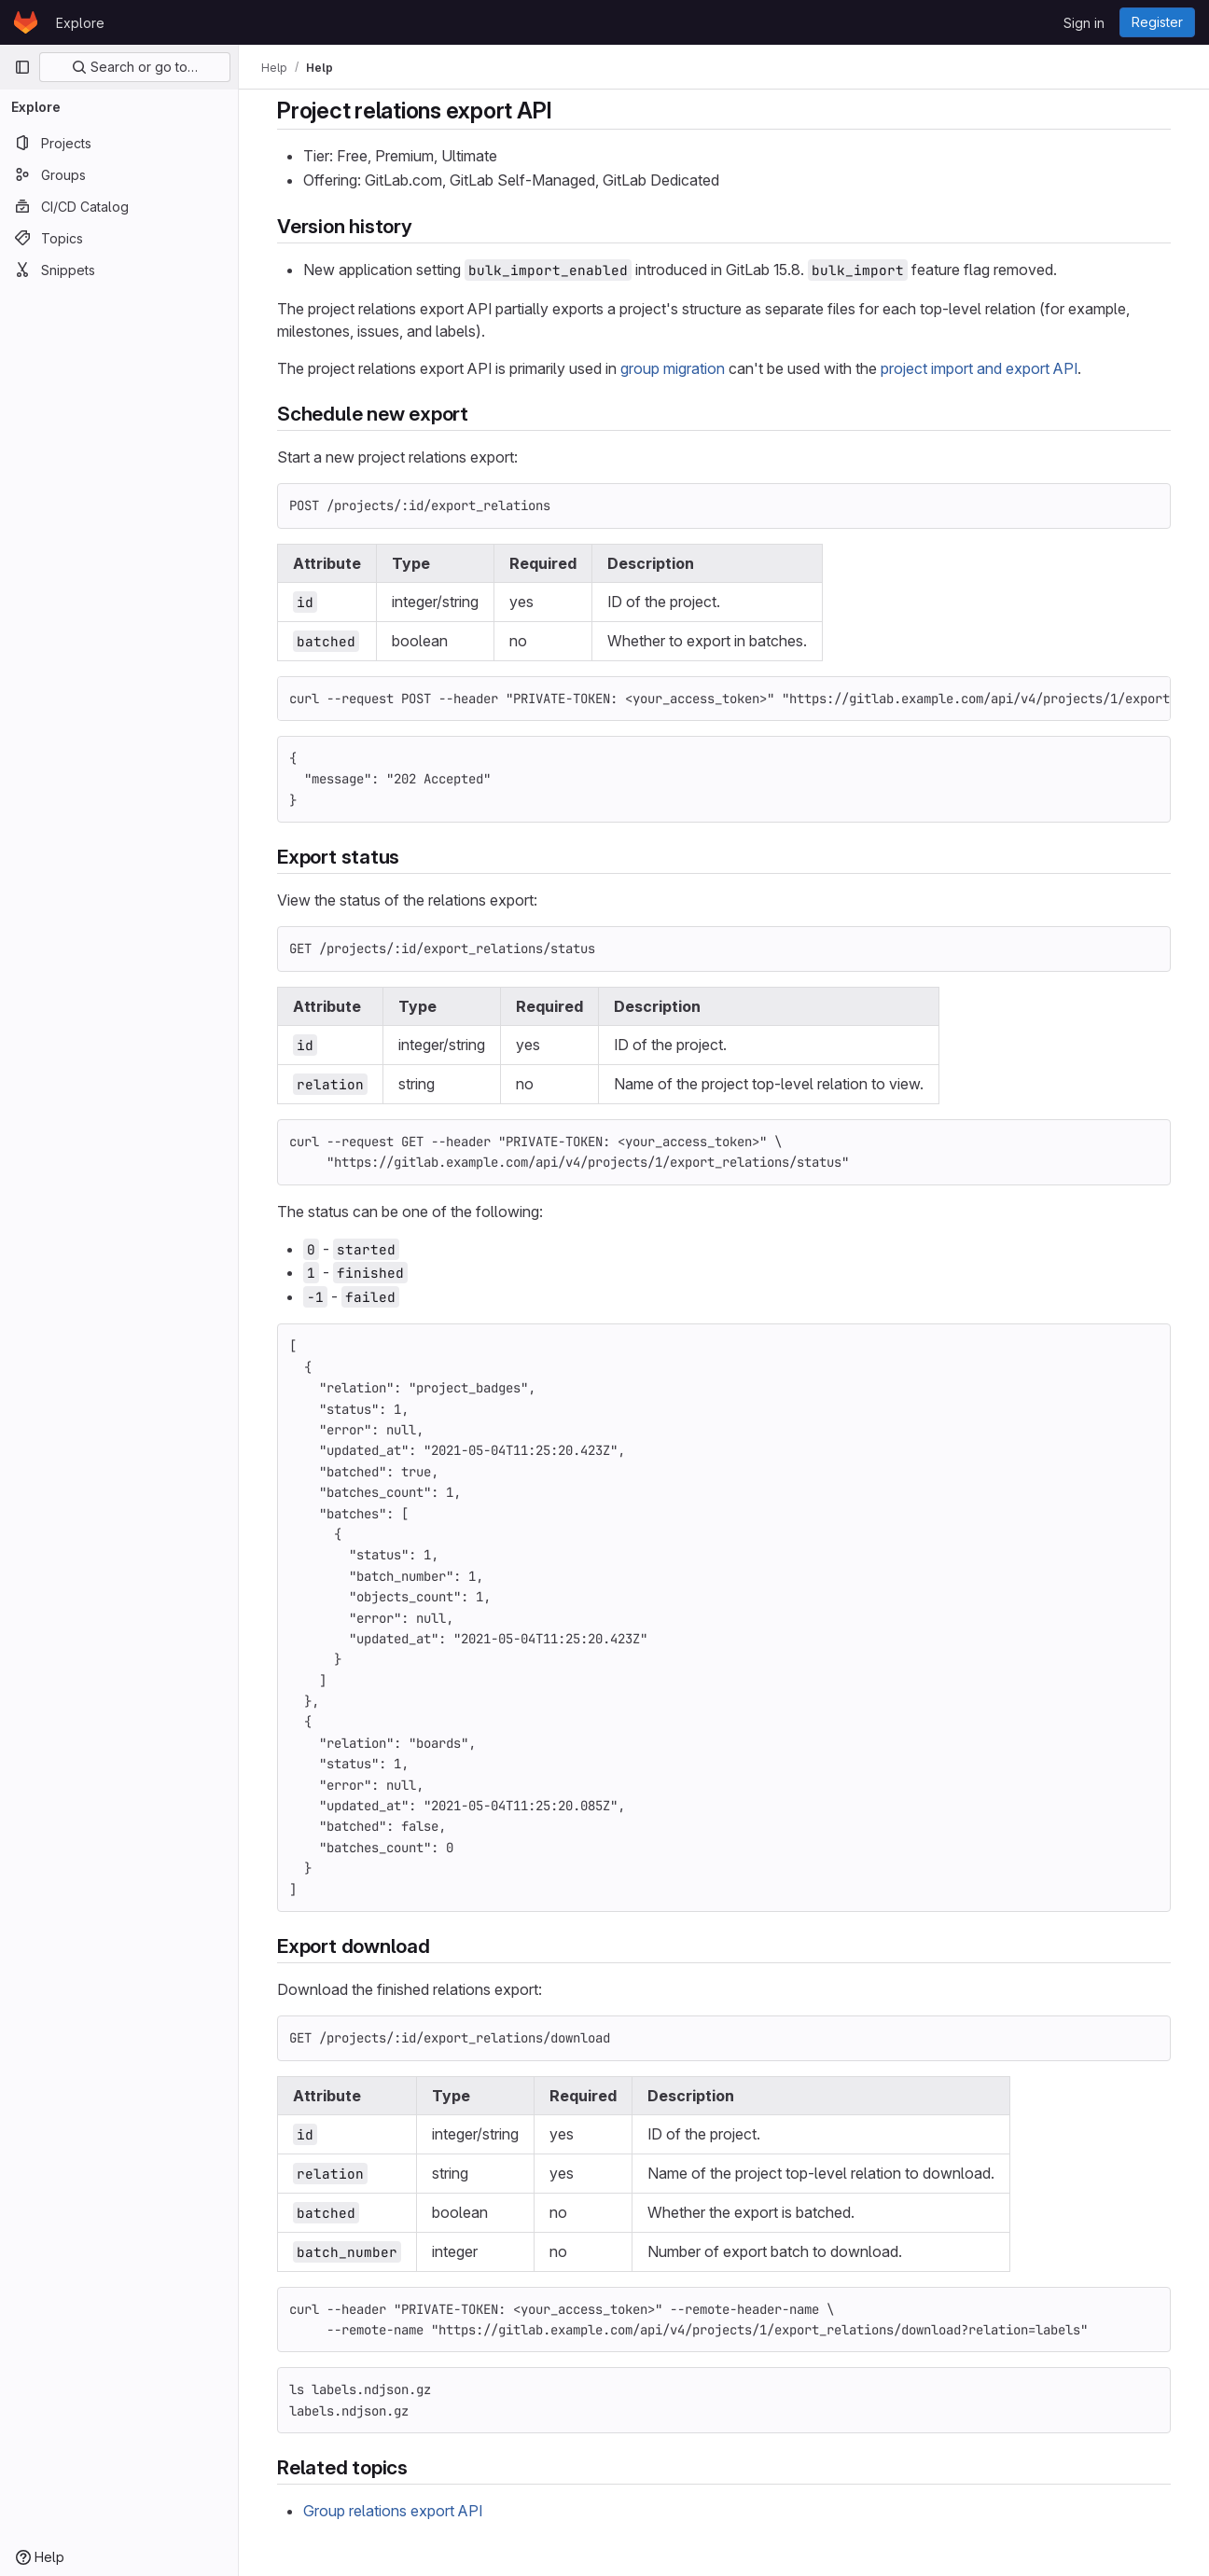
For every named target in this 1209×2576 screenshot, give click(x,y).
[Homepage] (25, 22)
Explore (80, 23)
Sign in (1084, 23)
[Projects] (119, 143)
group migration (672, 368)
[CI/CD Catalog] (119, 206)
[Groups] (119, 174)
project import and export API (979, 368)
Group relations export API (392, 2510)
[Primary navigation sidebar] (22, 67)
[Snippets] (119, 269)
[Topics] (119, 238)
